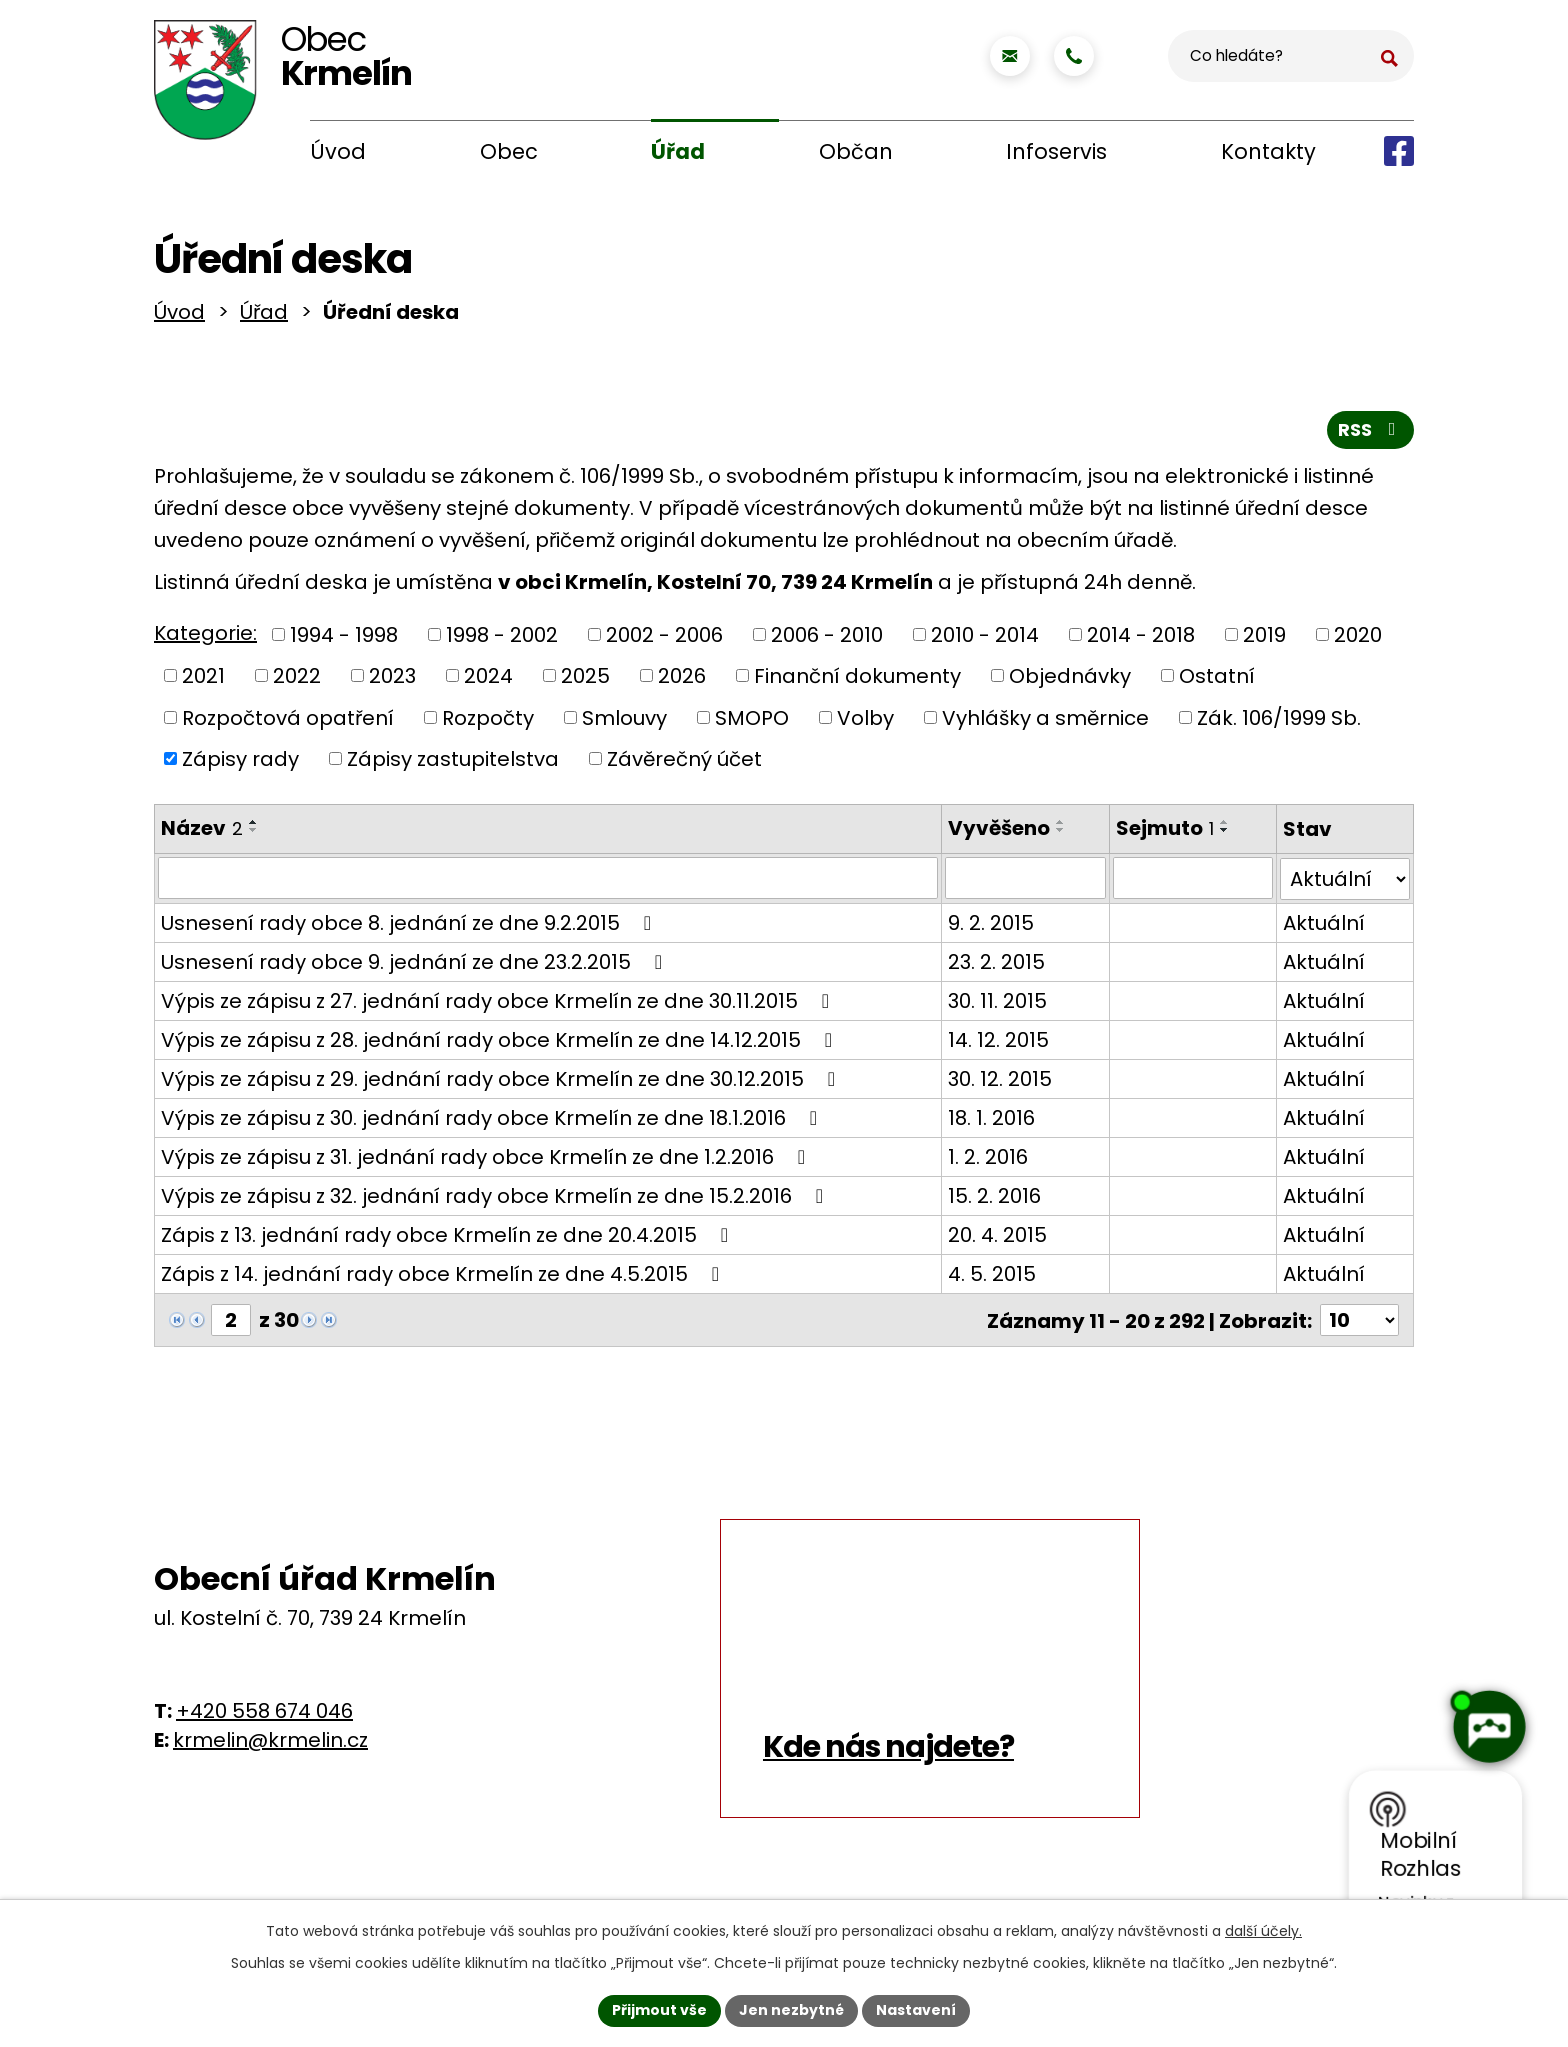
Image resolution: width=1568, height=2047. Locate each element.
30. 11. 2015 (994, 1004)
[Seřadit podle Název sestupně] (254, 834)
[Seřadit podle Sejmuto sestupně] (1224, 834)
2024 (488, 680)
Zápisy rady (240, 763)
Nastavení (916, 2010)
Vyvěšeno (996, 832)
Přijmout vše (659, 2010)
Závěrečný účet (684, 763)
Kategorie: (205, 637)
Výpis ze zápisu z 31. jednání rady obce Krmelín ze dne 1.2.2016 (487, 1160)
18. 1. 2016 (988, 1121)
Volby (865, 721)
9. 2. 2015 (988, 926)
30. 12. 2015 (997, 1082)
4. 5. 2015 (989, 1277)
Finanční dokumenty (857, 680)
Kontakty (1268, 151)
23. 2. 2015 (993, 965)
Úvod (338, 151)
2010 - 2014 (985, 638)
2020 (1358, 638)
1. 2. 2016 (985, 1160)
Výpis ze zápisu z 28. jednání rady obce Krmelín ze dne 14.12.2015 (501, 1043)
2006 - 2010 (827, 638)
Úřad (678, 151)
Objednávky (1070, 680)
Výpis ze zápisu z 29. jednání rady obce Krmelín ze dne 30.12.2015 (502, 1082)
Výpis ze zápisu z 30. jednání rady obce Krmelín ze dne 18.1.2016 (493, 1121)
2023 (392, 680)
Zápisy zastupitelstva (453, 763)
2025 (585, 680)
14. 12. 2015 (995, 1043)
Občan (856, 151)
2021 (203, 680)
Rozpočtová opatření (288, 721)
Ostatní (1217, 680)
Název (202, 832)
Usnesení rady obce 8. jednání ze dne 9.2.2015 (410, 926)
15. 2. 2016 (991, 1199)
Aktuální (1325, 926)
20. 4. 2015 (994, 1238)
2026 (682, 680)
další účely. (1263, 1931)
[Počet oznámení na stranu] (1359, 1323)
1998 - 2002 (502, 638)
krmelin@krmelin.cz (270, 1742)
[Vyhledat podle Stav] (1345, 882)
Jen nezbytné (791, 2010)
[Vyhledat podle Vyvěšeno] (1023, 882)
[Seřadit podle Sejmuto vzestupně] (1224, 826)
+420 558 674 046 (264, 1713)
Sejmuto (1164, 832)
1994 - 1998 (344, 638)
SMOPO (752, 721)
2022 (297, 680)
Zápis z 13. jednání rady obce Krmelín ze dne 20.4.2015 (449, 1238)
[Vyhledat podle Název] (546, 882)
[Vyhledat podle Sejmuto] (1193, 882)
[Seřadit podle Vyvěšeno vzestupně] (1058, 826)
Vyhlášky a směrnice (1045, 721)
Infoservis (1056, 151)
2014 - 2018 (1141, 638)
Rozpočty (488, 721)
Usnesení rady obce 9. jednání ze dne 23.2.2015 (416, 965)
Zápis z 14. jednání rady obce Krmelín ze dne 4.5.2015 (444, 1277)
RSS (1371, 433)
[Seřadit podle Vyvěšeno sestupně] (1058, 834)
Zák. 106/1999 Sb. (1279, 721)
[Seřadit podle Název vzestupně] (254, 826)
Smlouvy (624, 721)
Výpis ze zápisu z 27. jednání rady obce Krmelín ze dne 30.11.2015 (499, 1004)
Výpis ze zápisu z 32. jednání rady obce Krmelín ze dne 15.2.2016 (496, 1199)
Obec (509, 151)
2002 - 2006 (664, 638)
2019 (1264, 638)
